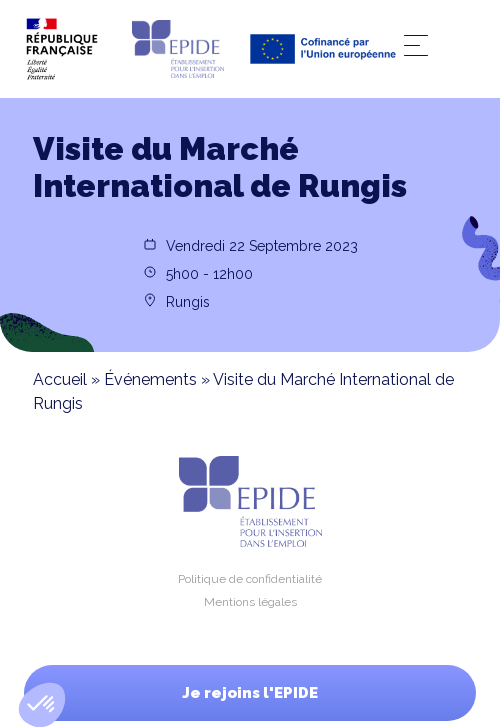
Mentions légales (250, 602)
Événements (150, 379)
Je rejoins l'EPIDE (250, 693)
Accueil (60, 379)
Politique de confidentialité (250, 579)
